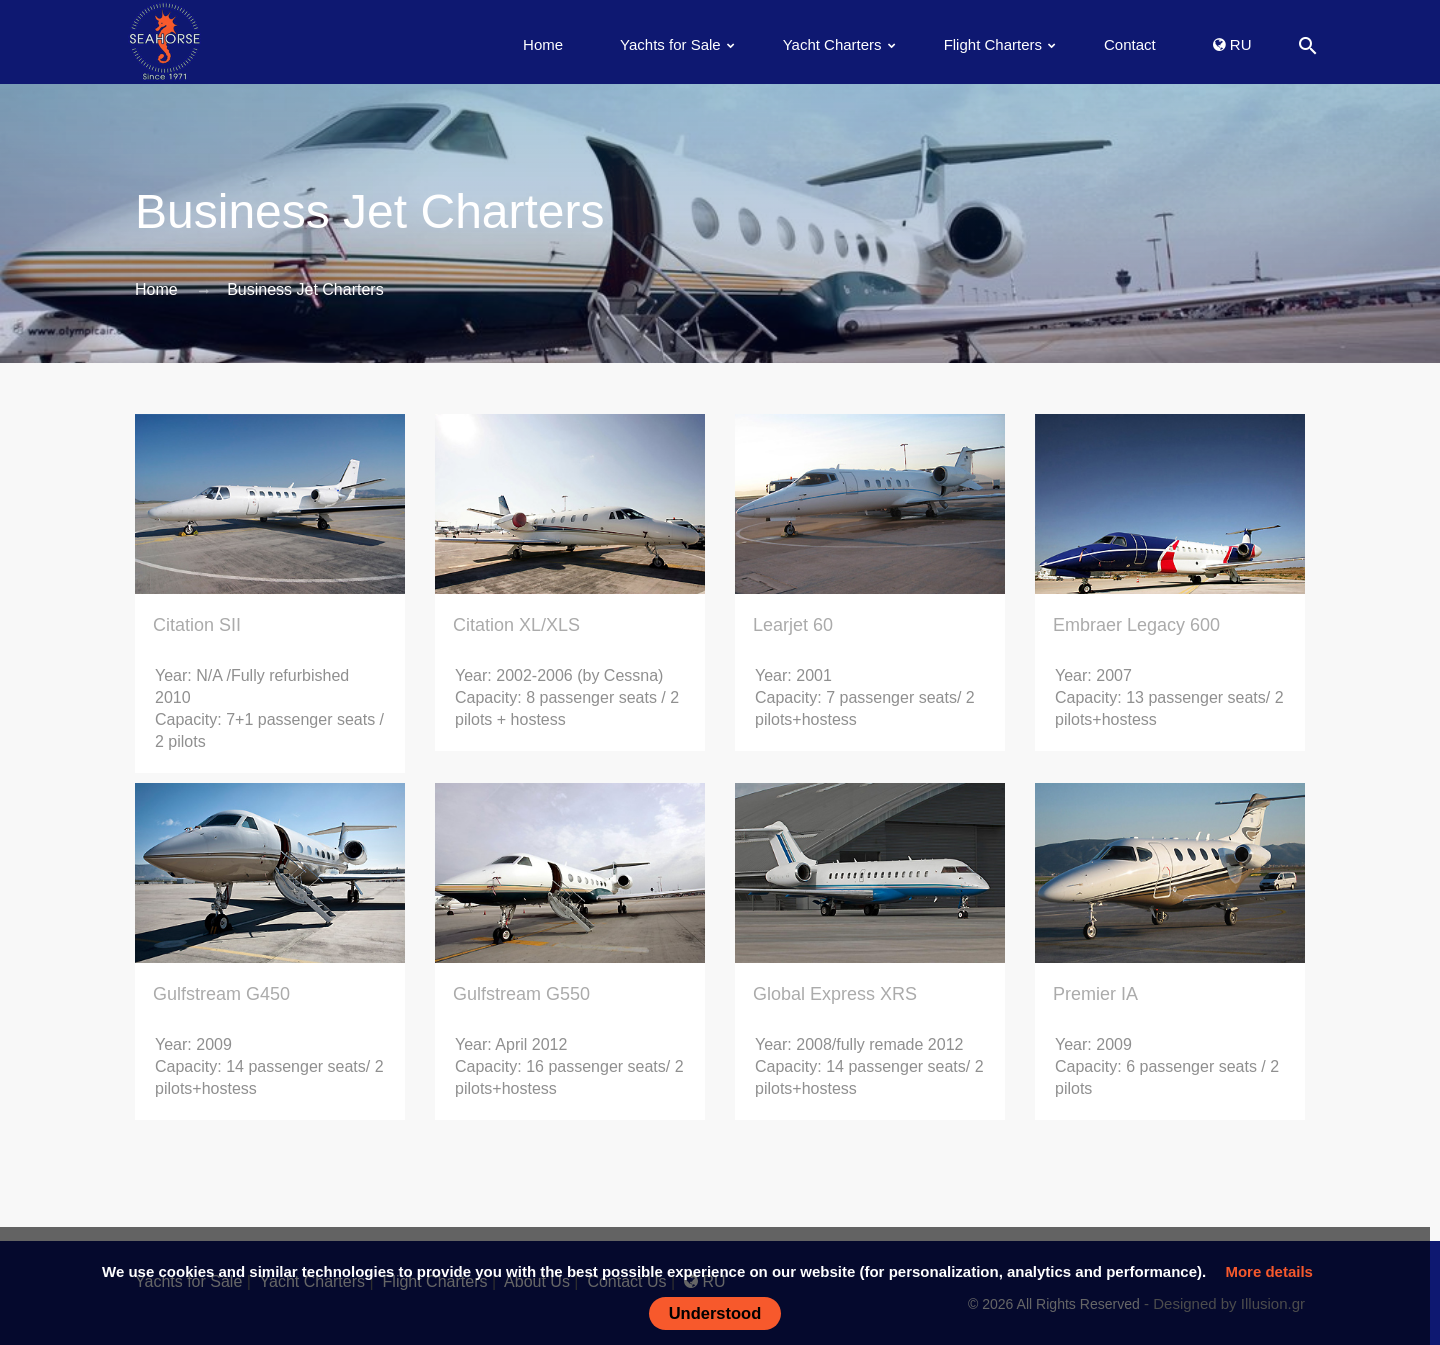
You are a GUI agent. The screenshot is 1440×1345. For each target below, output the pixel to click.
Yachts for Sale (670, 44)
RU (1232, 44)
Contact (1130, 44)
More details (1269, 1271)
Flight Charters (993, 44)
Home (543, 44)
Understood (715, 1313)
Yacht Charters (832, 44)
